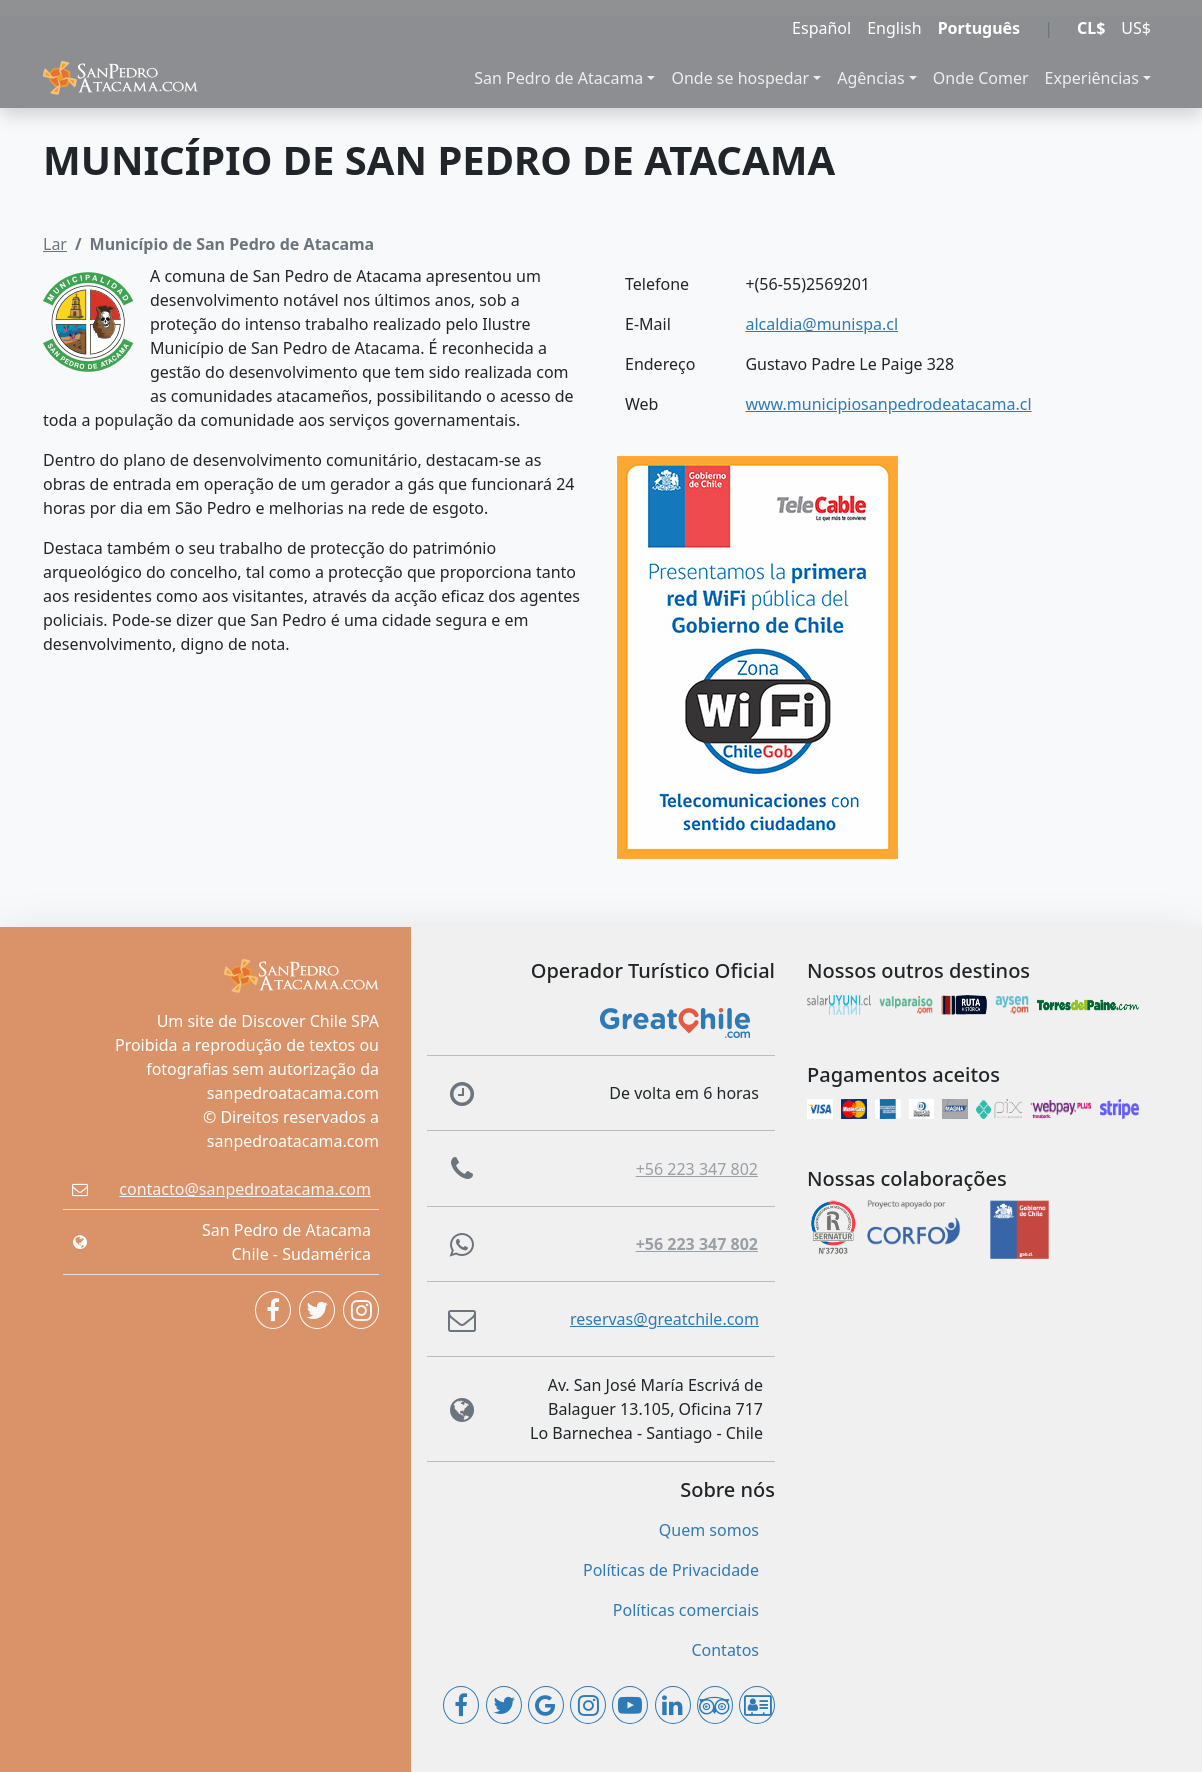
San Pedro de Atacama (558, 78)
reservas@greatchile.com (664, 1319)
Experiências (1092, 78)
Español (821, 28)
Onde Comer (981, 78)
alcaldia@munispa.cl (821, 324)
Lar (55, 244)
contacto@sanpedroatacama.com (245, 1189)
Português (979, 28)
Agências (870, 78)
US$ (1136, 28)
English (894, 28)
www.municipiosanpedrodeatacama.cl (888, 404)
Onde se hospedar (740, 78)
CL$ (1091, 28)
